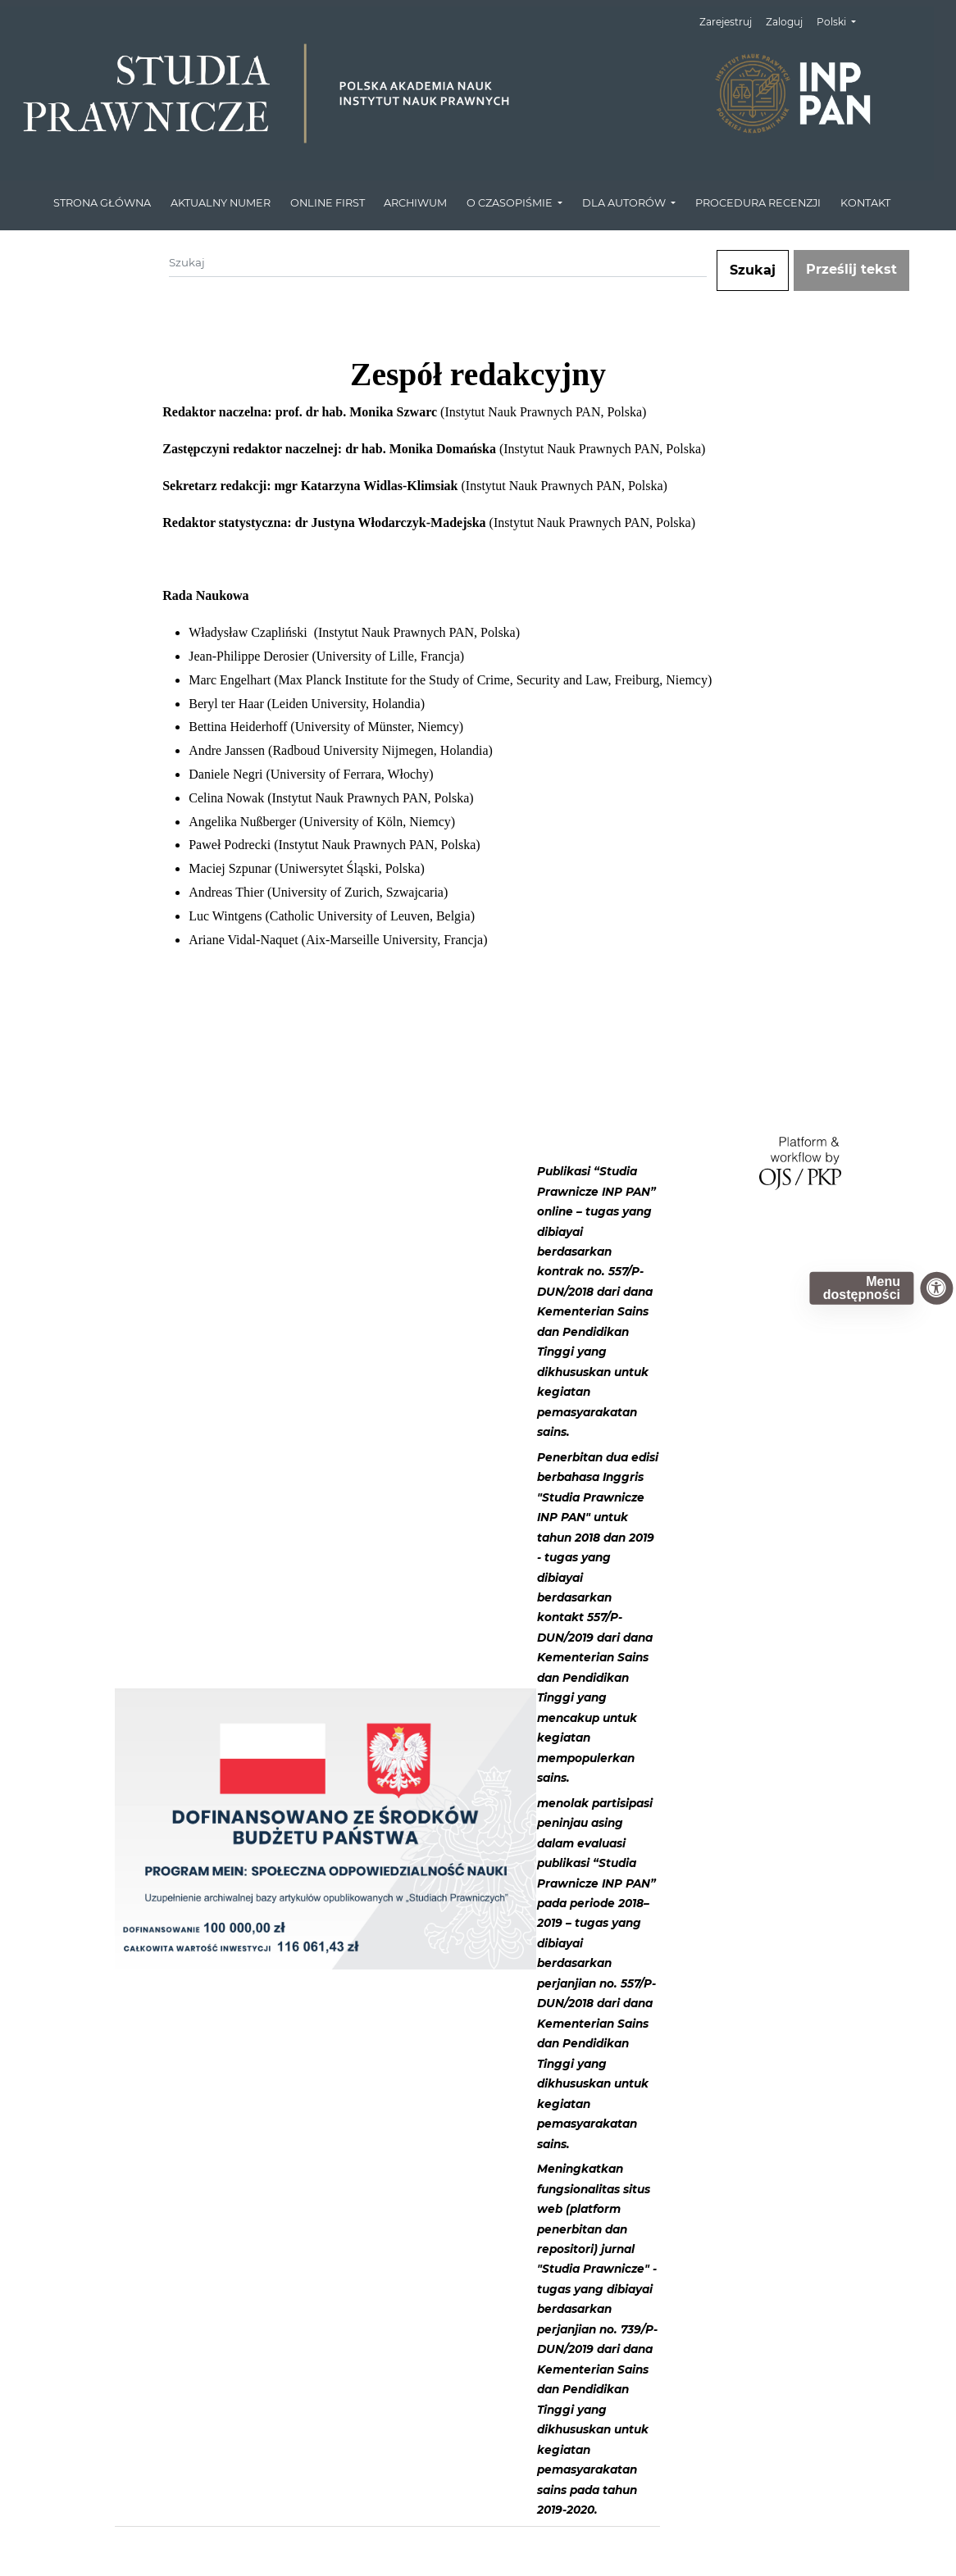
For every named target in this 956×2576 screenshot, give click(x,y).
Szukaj (753, 270)
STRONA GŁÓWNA (102, 203)
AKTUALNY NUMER (221, 203)
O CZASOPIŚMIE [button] (511, 203)
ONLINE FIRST (327, 203)
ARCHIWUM (415, 203)
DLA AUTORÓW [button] (625, 203)
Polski (842, 20)
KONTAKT (865, 203)
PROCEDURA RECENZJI (758, 203)
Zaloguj (784, 22)
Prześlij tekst (851, 269)
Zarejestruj (725, 22)
